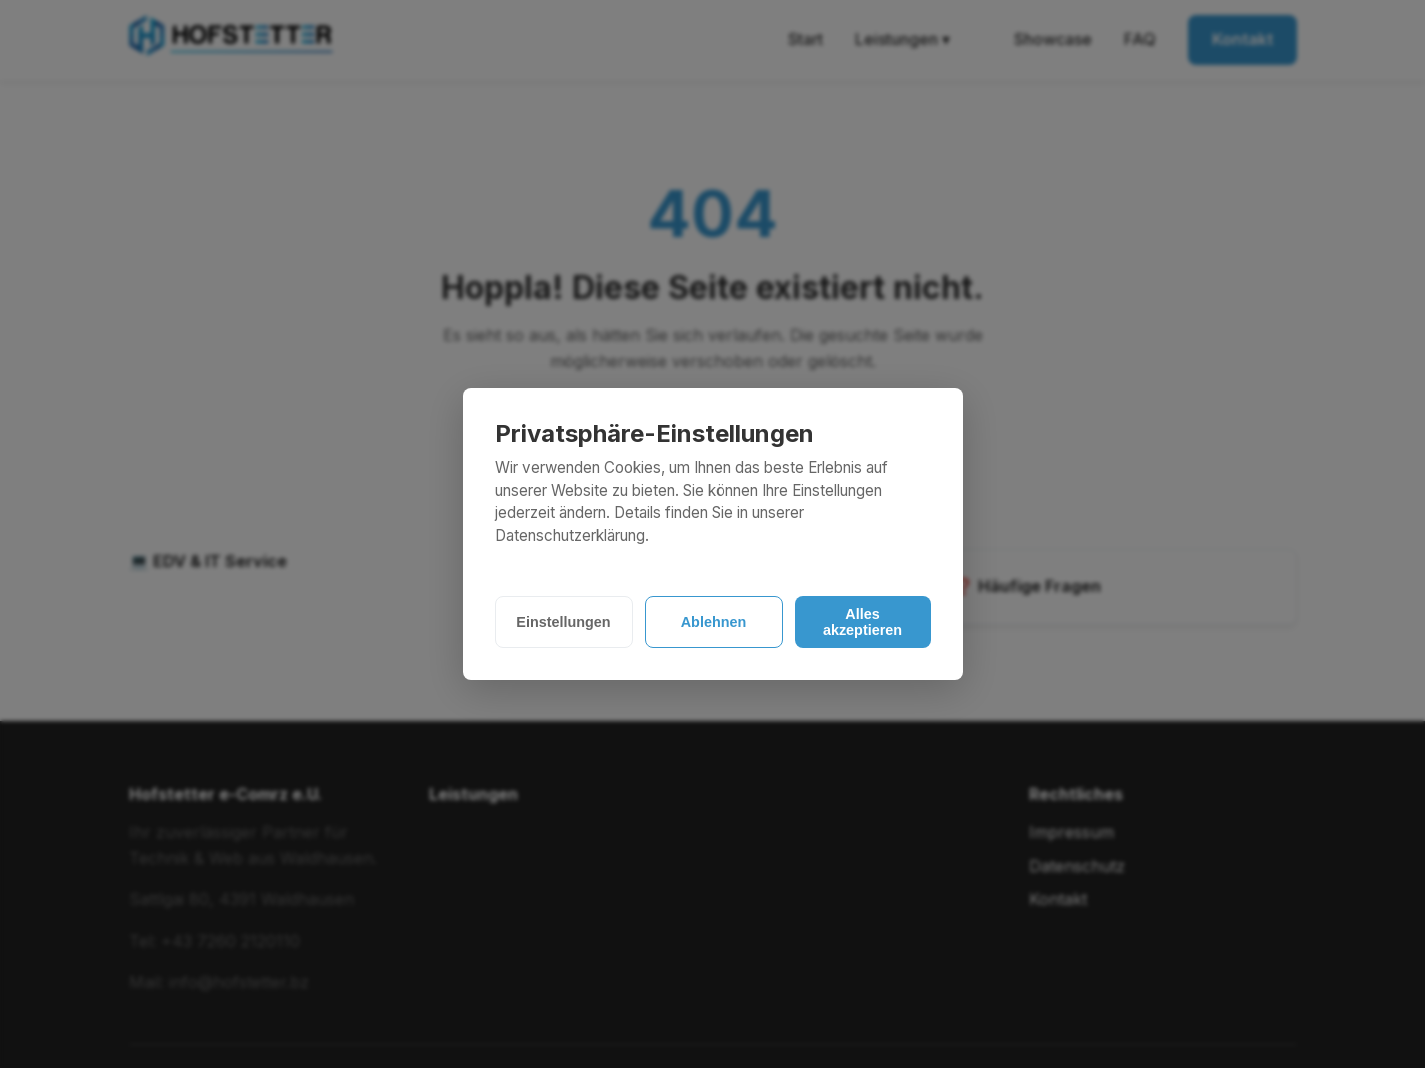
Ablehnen (714, 622)
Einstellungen (563, 622)
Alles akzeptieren (862, 622)
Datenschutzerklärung (570, 535)
